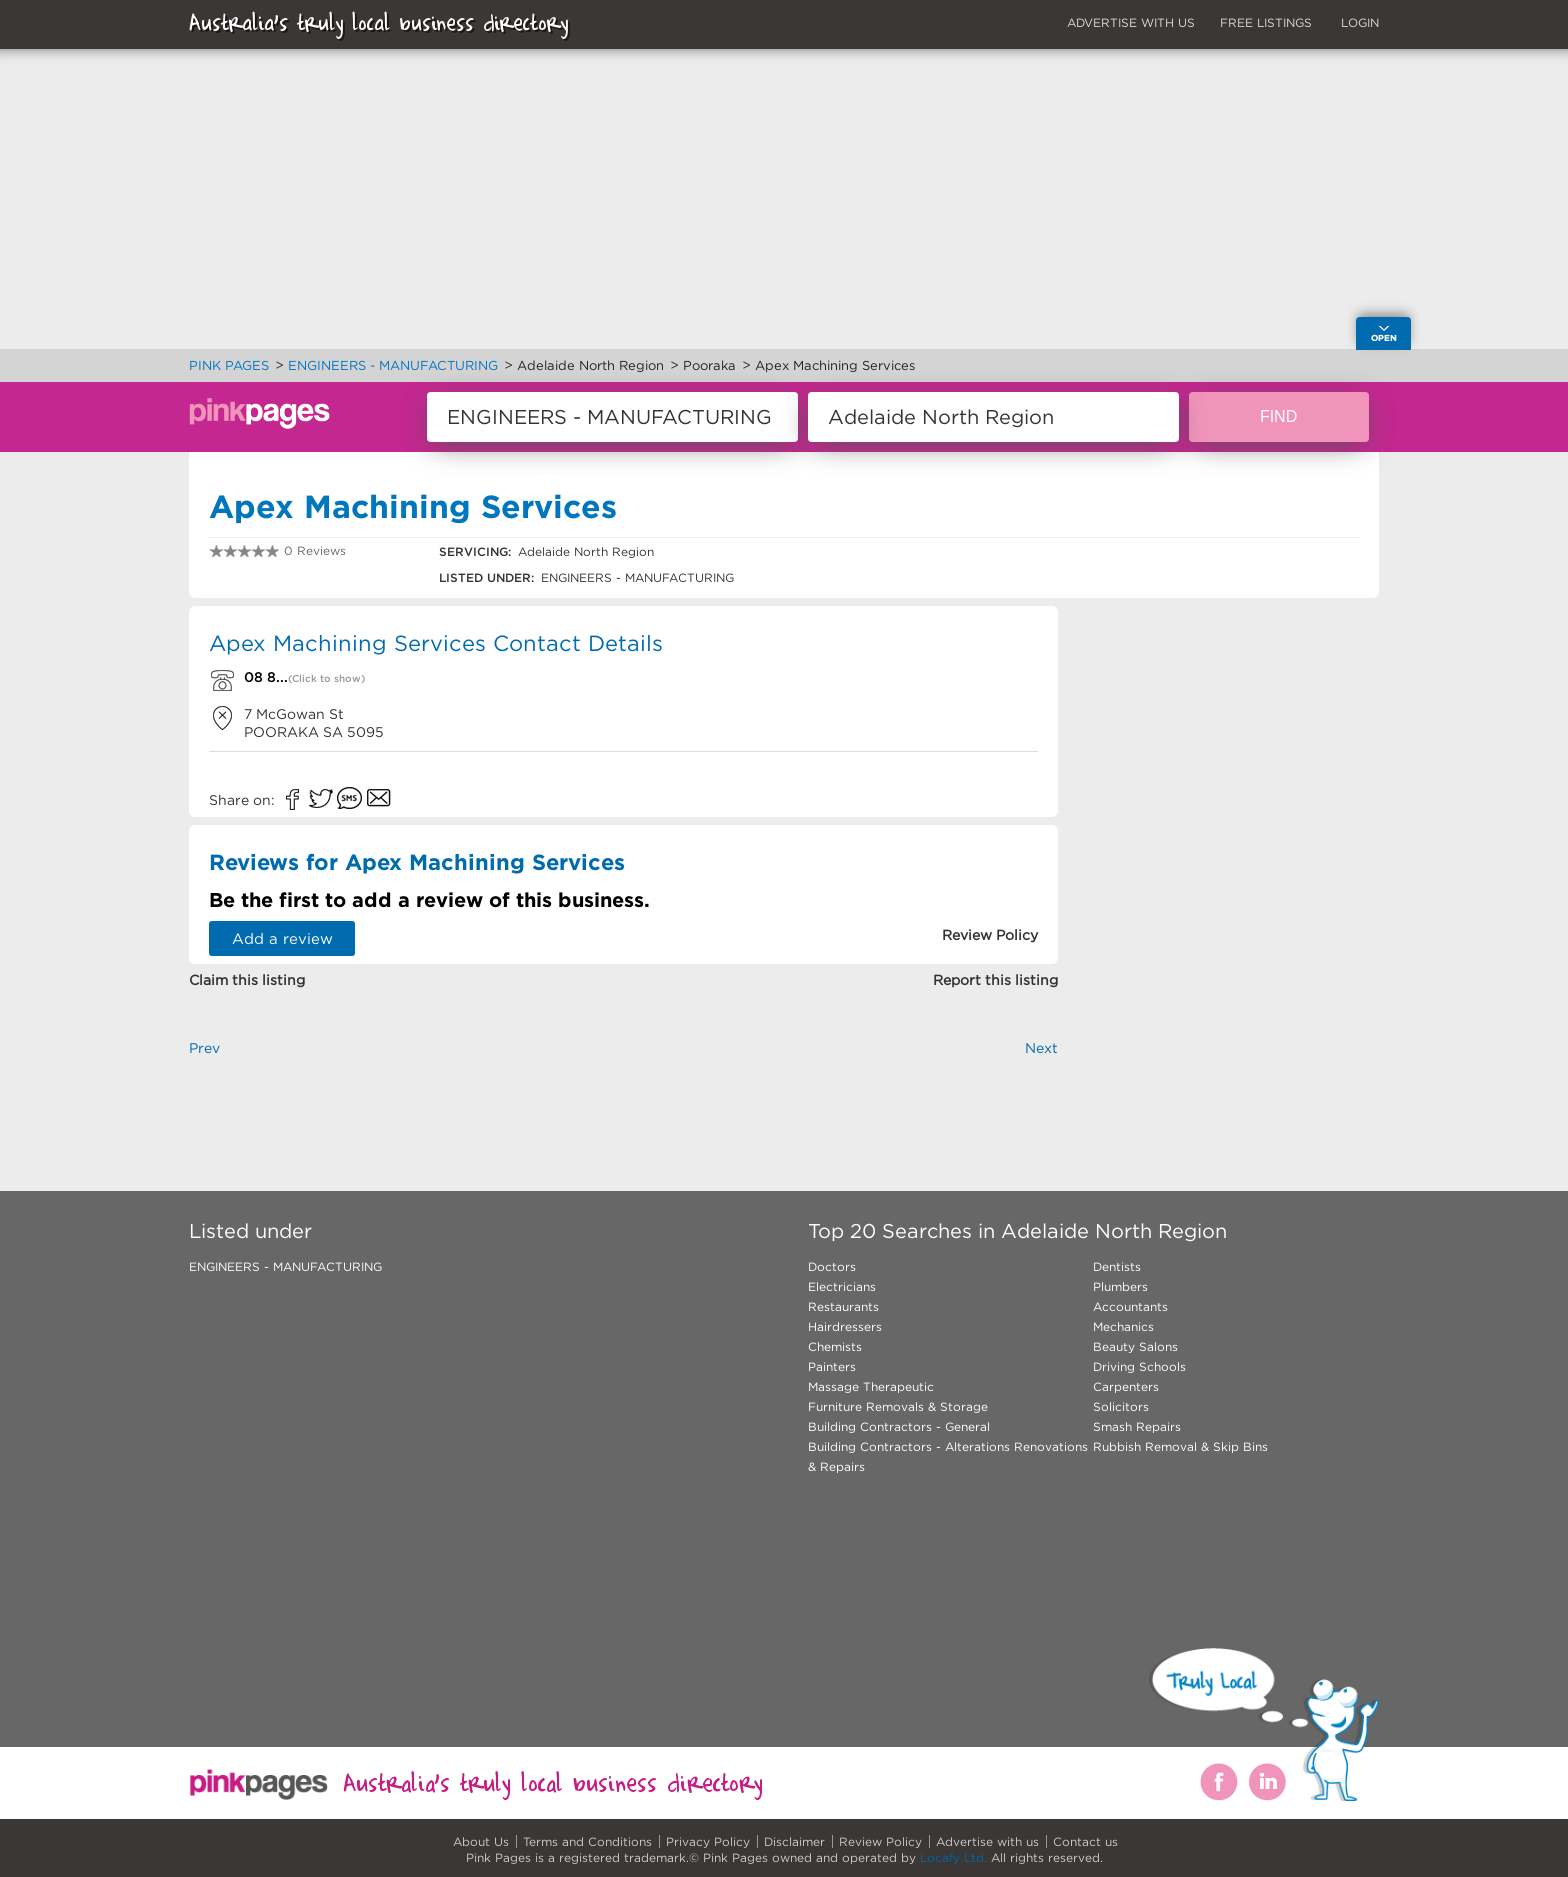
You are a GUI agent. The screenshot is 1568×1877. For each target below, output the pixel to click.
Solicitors (1121, 1406)
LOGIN (1360, 22)
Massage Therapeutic (871, 1386)
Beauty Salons (1135, 1346)
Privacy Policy (708, 1841)
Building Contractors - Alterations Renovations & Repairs (948, 1456)
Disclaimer (794, 1841)
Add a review (282, 938)
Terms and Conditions (587, 1841)
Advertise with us (987, 1841)
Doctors (832, 1266)
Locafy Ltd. (953, 1857)
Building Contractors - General (899, 1426)
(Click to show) (326, 678)
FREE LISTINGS (1266, 22)
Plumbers (1120, 1286)
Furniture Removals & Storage (898, 1406)
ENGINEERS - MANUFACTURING (285, 1266)
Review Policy (880, 1841)
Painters (832, 1366)
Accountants (1130, 1306)
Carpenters (1126, 1386)
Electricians (842, 1286)
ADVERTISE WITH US (1131, 22)
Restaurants (843, 1306)
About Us (481, 1841)
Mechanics (1123, 1326)
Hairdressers (845, 1326)
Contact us (1085, 1841)
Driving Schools (1139, 1366)
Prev (204, 1048)
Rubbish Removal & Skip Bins (1180, 1446)
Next (1041, 1048)
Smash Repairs (1137, 1426)
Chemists (835, 1346)
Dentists (1117, 1266)
